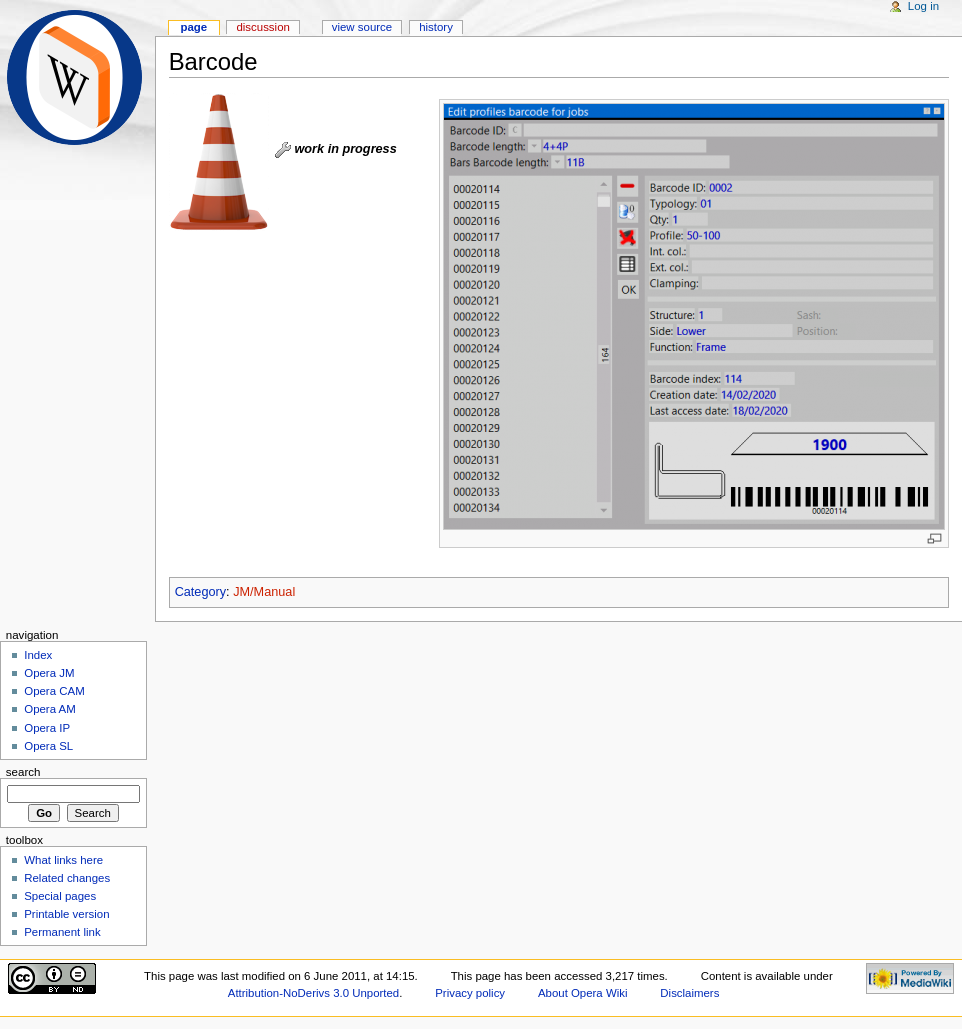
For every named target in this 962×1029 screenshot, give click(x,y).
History (436, 27)
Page (193, 27)
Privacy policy (470, 993)
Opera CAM (54, 691)
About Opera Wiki (583, 993)
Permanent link (62, 932)
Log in (923, 6)
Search (23, 772)
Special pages (60, 896)
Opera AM (50, 709)
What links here (63, 860)
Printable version (66, 914)
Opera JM (49, 673)
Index (38, 655)
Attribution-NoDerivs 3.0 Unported (313, 993)
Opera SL (48, 746)
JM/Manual (264, 592)
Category (200, 592)
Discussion (262, 27)
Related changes (67, 878)
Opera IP (47, 728)
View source (362, 27)
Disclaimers (689, 993)
